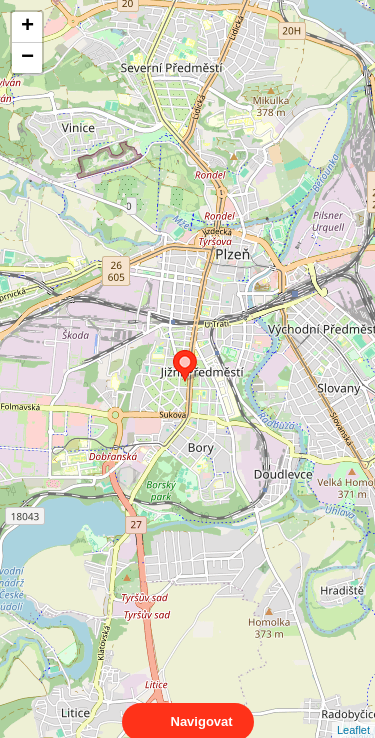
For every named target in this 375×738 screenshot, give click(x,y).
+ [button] (27, 27)
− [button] (27, 58)
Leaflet (353, 712)
